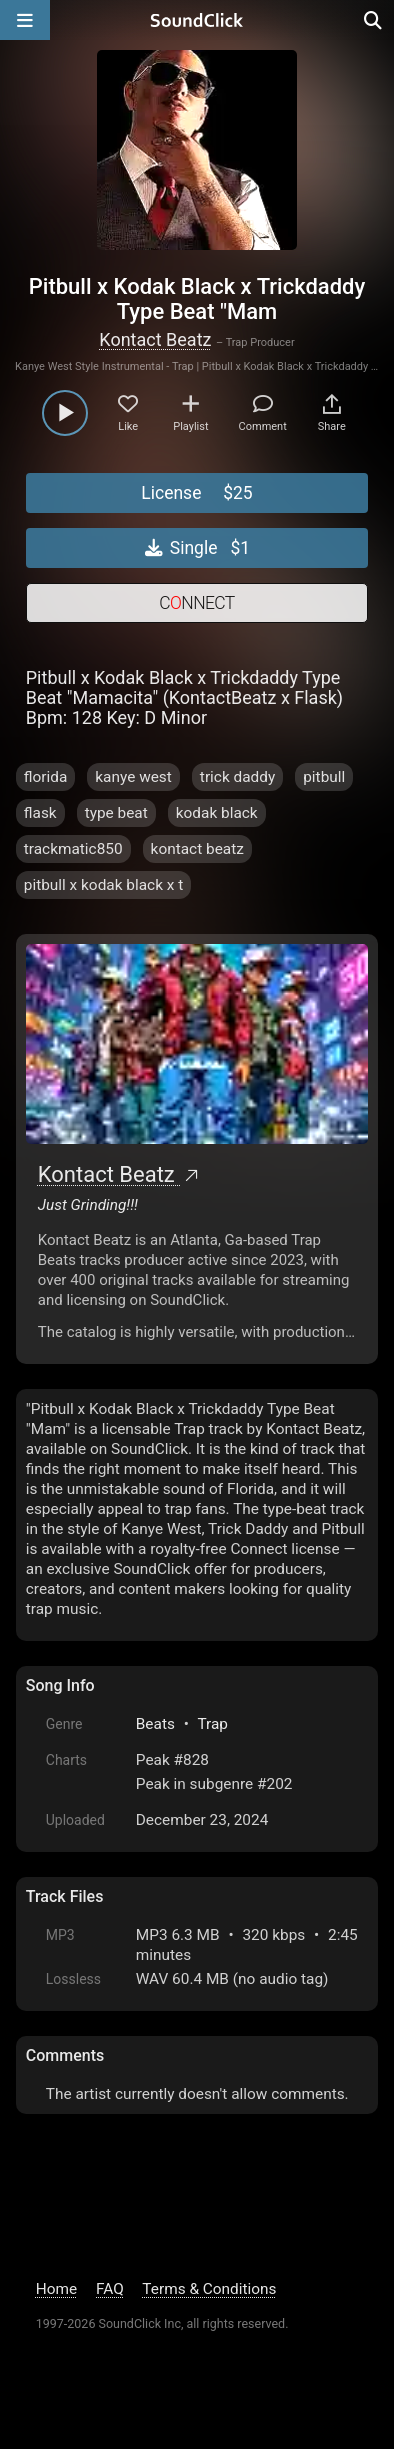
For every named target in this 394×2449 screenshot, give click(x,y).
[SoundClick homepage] (197, 20)
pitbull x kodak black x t (103, 885)
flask (40, 813)
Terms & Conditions (209, 2289)
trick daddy (237, 777)
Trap (212, 1724)
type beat (116, 813)
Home (56, 2289)
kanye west (133, 777)
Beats (155, 1724)
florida (46, 777)
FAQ (110, 2289)
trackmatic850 (73, 849)
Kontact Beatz (155, 339)
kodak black (217, 813)
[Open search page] (374, 20)
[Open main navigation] (25, 20)
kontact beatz (197, 849)
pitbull (324, 777)
